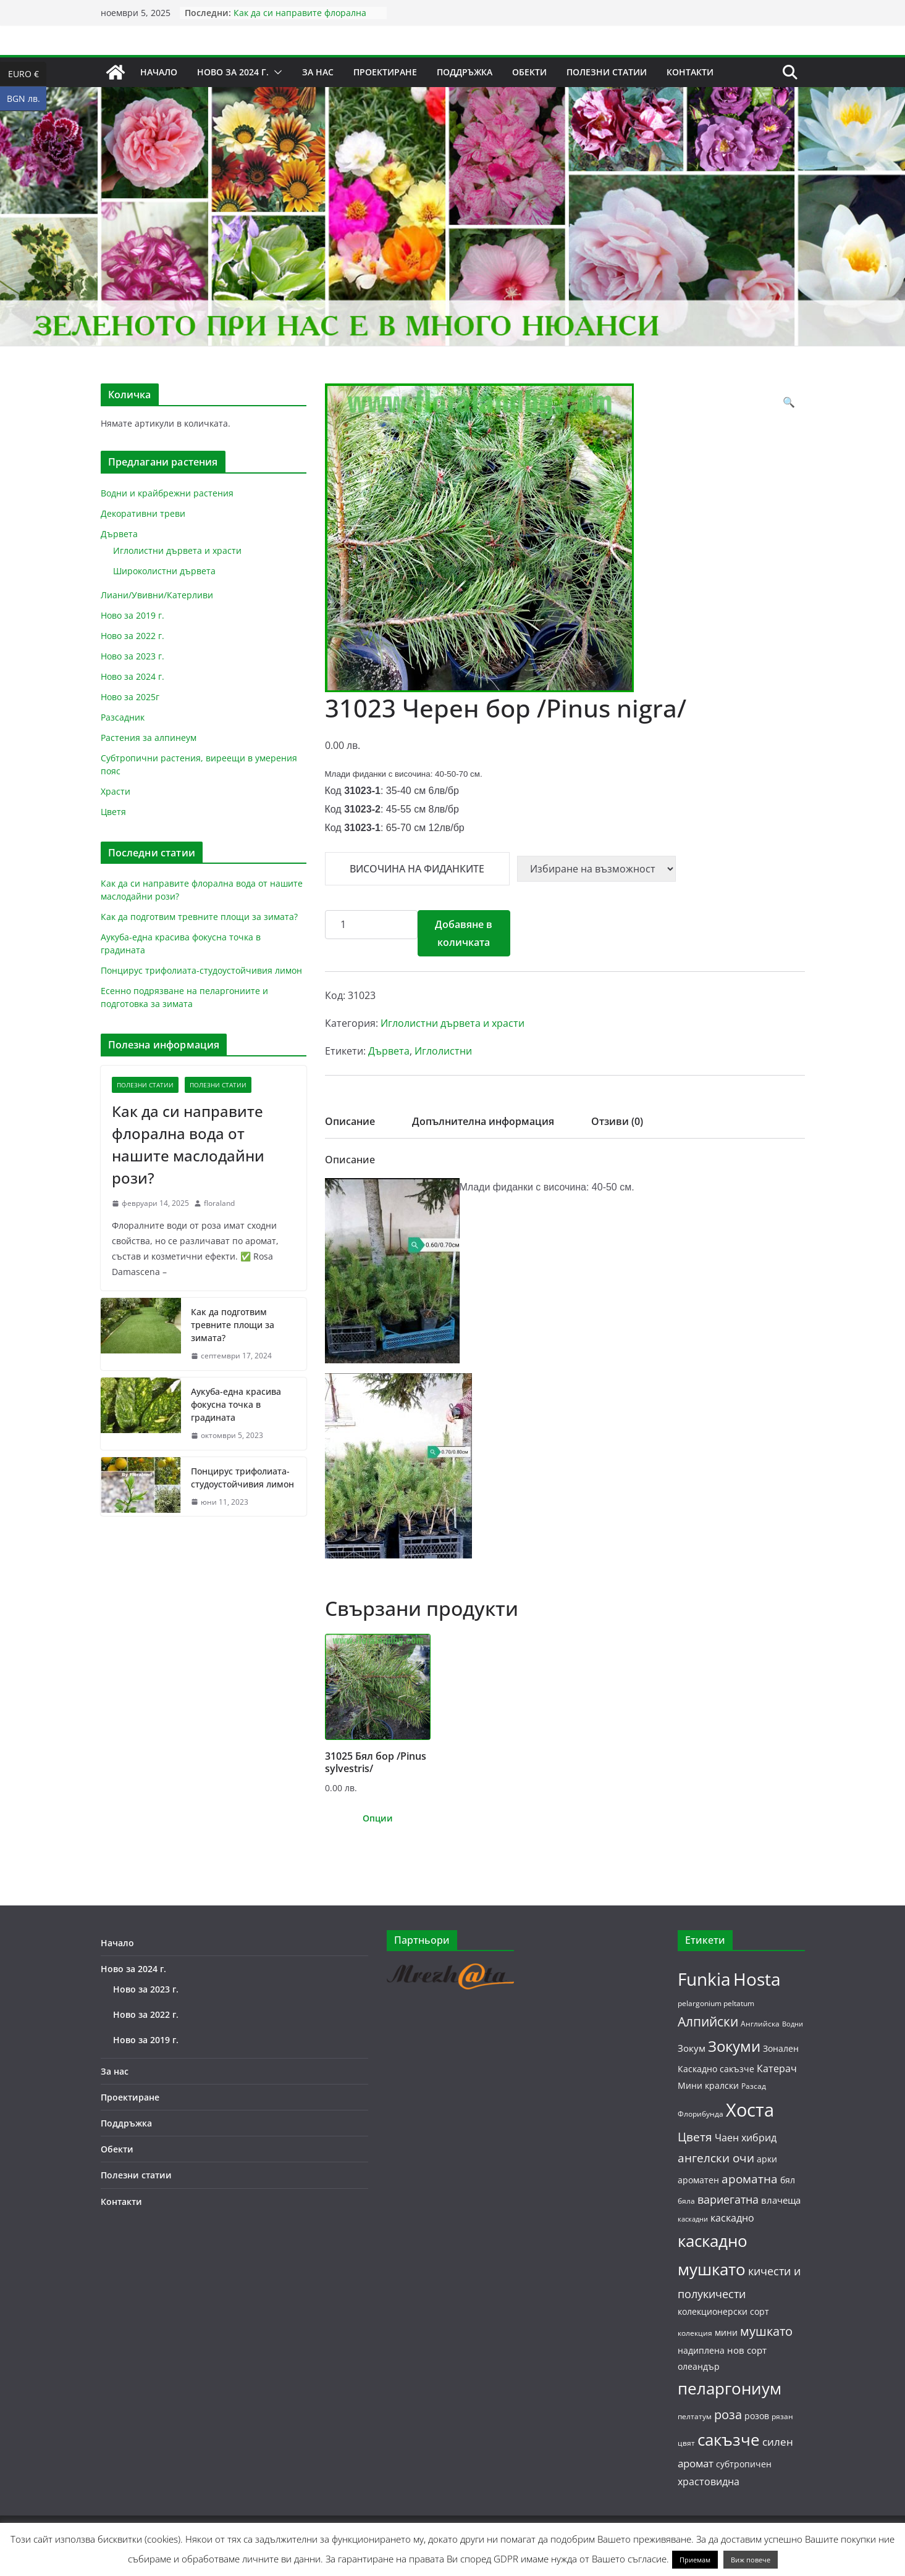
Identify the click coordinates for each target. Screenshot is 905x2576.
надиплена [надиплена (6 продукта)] (701, 2350)
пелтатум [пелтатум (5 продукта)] (695, 2416)
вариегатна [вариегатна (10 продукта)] (728, 2199)
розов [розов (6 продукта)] (756, 2416)
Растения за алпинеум (148, 737)
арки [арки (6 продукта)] (767, 2159)
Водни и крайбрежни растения (167, 493)
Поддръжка (464, 72)
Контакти (690, 72)
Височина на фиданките (417, 869)
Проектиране (385, 72)
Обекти (529, 72)
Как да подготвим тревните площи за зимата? (199, 916)
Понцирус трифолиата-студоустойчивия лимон (201, 970)
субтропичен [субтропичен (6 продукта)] (744, 2464)
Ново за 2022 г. (132, 636)
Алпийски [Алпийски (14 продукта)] (708, 2021)
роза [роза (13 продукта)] (728, 2414)
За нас (318, 72)
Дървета (389, 1051)
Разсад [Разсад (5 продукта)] (753, 2086)
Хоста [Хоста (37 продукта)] (750, 2109)
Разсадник (123, 717)
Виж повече (750, 2559)
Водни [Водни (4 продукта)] (792, 2024)
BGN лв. (27, 98)
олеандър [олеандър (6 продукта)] (699, 2366)
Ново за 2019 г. (132, 615)
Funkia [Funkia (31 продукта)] (704, 1979)
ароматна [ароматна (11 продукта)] (750, 2178)
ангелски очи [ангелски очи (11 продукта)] (716, 2157)
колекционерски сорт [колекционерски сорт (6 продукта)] (723, 2311)
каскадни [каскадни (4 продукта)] (693, 2219)
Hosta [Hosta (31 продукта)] (757, 1979)
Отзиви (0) (617, 1121)
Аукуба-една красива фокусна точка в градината (236, 1404)
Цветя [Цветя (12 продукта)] (695, 2136)
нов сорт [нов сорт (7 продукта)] (747, 2350)
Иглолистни (443, 1051)
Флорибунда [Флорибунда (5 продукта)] (700, 2114)
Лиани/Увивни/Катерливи (157, 595)
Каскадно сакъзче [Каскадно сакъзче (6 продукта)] (716, 2069)
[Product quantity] (371, 924)
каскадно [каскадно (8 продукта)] (732, 2218)
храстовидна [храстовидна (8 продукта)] (708, 2481)
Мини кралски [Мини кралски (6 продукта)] (708, 2085)
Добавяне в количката (463, 933)
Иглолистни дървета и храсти (452, 1023)
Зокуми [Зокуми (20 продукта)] (734, 2046)
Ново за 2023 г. (132, 656)
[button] (275, 72)
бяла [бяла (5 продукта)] (686, 2201)
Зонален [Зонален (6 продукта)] (781, 2048)
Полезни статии (606, 72)
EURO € (27, 74)
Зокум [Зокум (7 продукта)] (691, 2048)
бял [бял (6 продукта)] (787, 2180)
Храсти (115, 791)
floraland (219, 1203)
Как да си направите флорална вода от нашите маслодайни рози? (307, 19)
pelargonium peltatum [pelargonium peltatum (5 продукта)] (716, 2003)
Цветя (113, 812)
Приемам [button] (695, 2559)
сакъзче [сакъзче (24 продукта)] (728, 2439)
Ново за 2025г (130, 697)
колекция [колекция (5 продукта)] (695, 2333)
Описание (350, 1121)
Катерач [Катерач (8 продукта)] (777, 2068)
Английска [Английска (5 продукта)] (760, 2023)
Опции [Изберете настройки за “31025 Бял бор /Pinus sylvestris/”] (378, 1818)
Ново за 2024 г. (233, 72)
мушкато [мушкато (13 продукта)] (766, 2331)
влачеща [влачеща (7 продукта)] (781, 2200)
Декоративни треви (143, 513)
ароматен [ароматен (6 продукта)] (698, 2180)
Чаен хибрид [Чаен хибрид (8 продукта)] (746, 2137)
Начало (158, 72)
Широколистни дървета (164, 571)
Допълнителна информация (483, 1121)
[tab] (350, 1125)
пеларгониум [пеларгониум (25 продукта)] (729, 2388)
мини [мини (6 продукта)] (726, 2332)
